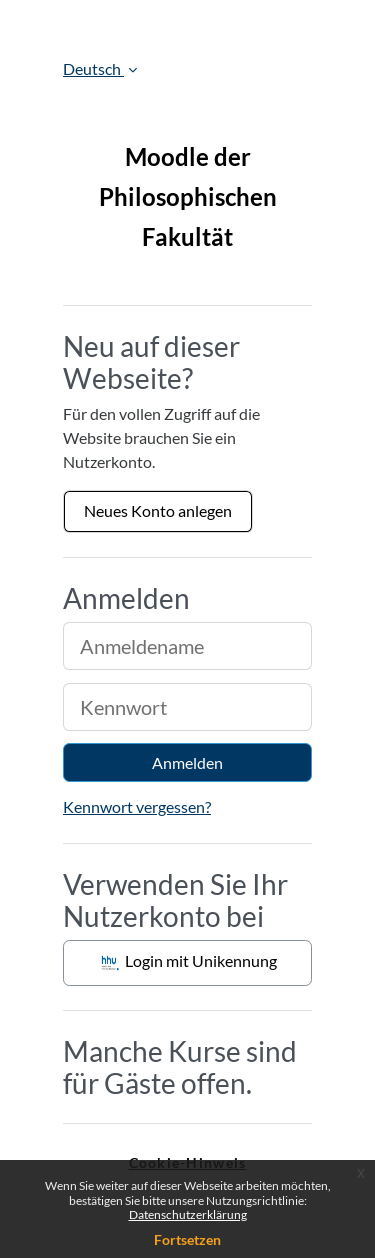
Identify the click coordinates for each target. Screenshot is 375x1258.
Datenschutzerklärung (188, 1214)
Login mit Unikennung (187, 963)
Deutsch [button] (93, 68)
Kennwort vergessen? (137, 806)
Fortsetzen (187, 1239)
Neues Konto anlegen (158, 510)
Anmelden (187, 762)
